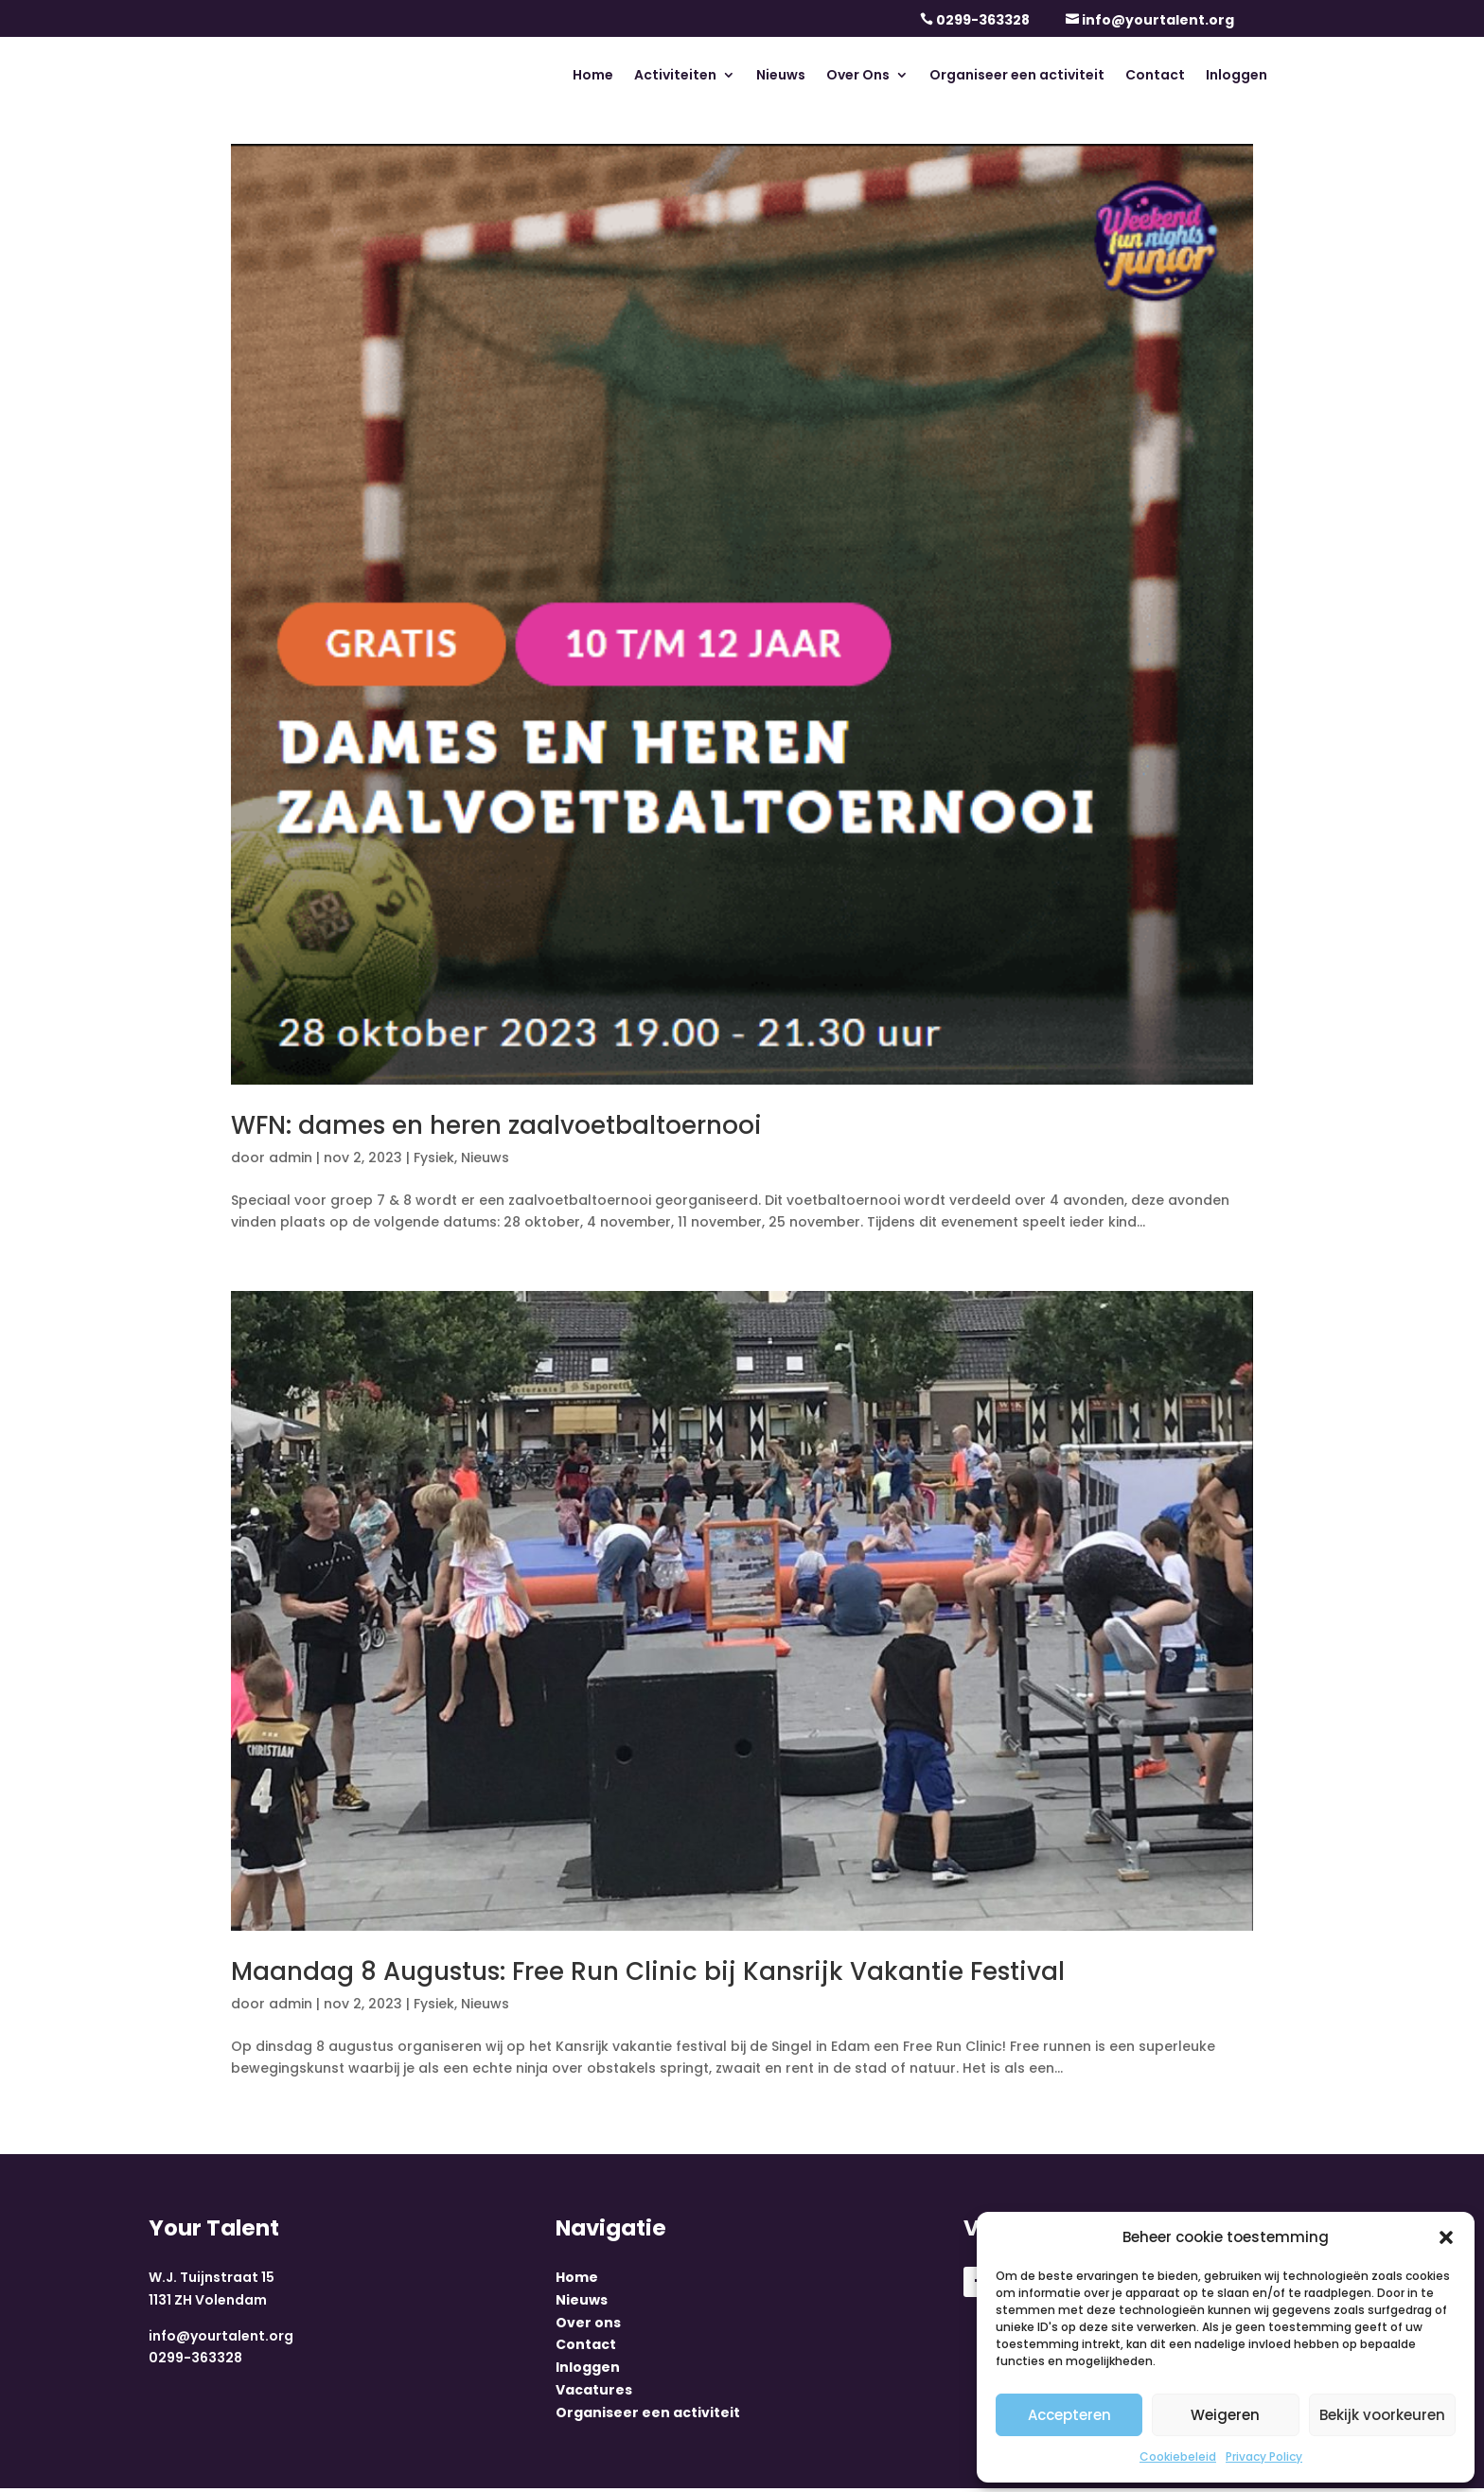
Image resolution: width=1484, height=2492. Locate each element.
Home (593, 76)
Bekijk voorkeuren (1382, 2415)
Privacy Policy (1264, 2456)
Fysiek (434, 1157)
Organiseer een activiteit (1016, 76)
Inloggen (1236, 76)
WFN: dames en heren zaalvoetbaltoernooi (496, 1125)
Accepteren (1069, 2415)
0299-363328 (983, 19)
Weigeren (1225, 2415)
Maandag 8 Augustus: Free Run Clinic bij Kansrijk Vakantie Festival (648, 1971)
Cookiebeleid (1178, 2456)
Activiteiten (675, 76)
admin (290, 1157)
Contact (1155, 76)
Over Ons (858, 76)
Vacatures (594, 2394)
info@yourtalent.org (1158, 19)
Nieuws (780, 76)
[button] (1446, 2237)
